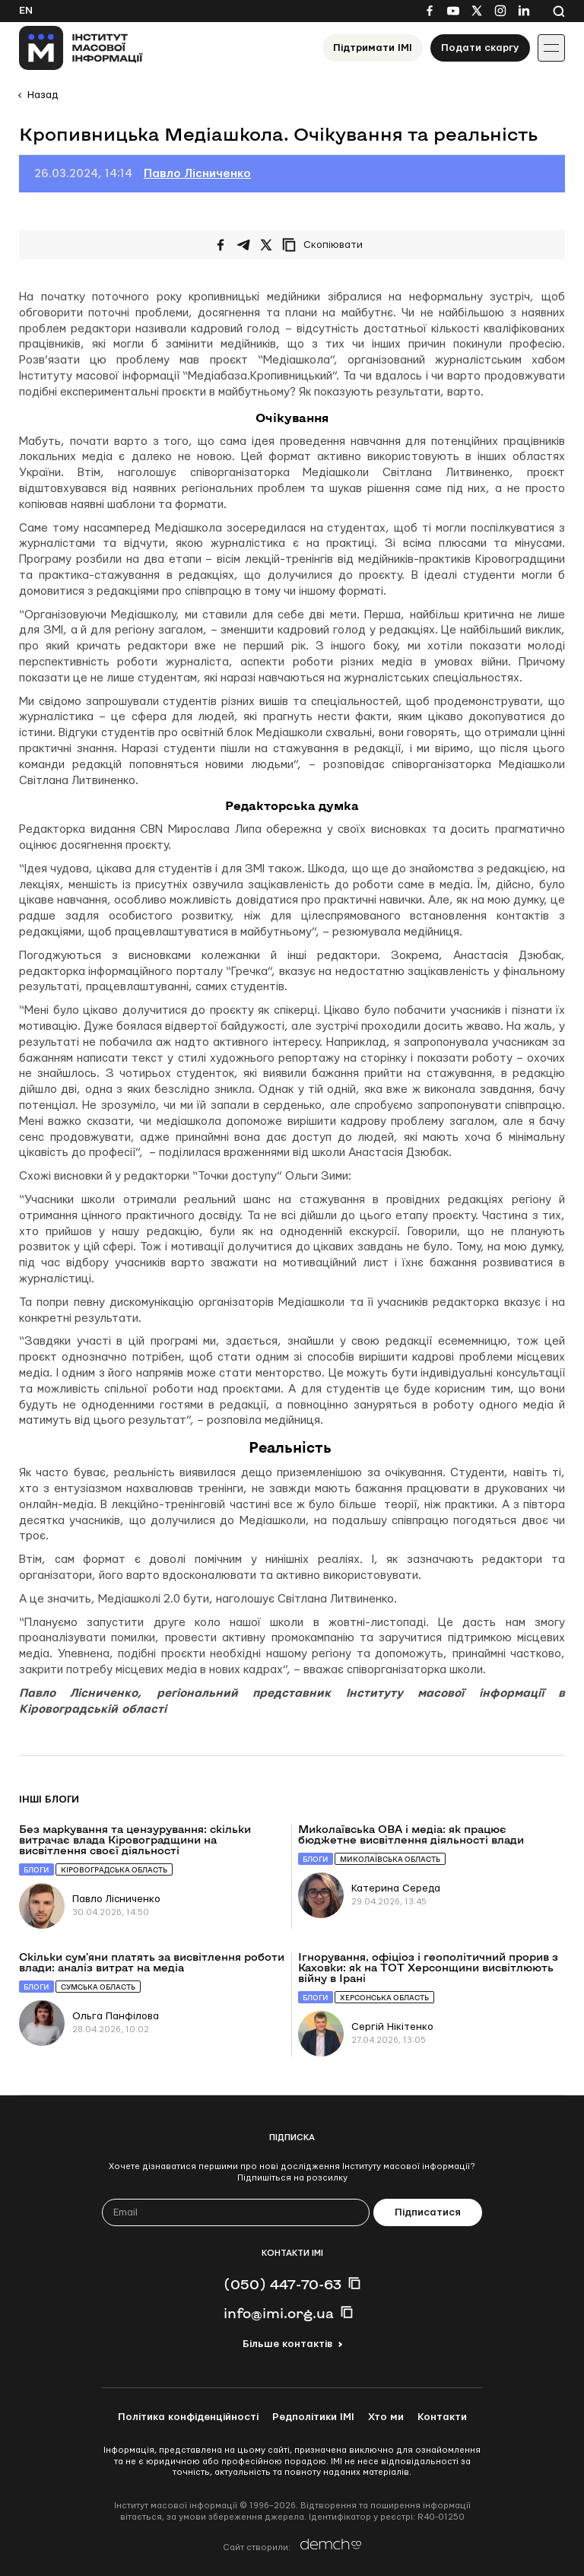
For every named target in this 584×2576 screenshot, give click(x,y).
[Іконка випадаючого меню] (551, 48)
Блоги (36, 1870)
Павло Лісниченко (197, 173)
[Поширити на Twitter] (266, 245)
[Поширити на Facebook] (220, 245)
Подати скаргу (480, 48)
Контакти (442, 2417)
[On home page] (81, 48)
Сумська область (98, 1987)
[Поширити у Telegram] (243, 245)
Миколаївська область (390, 1859)
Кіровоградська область (114, 1870)
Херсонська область (384, 1997)
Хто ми (386, 2417)
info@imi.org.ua (279, 2313)
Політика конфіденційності (188, 2417)
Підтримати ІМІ (372, 48)
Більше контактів (287, 2344)
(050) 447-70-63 (282, 2284)
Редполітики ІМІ (313, 2417)
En (26, 10)
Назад (42, 95)
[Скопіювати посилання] (326, 245)
